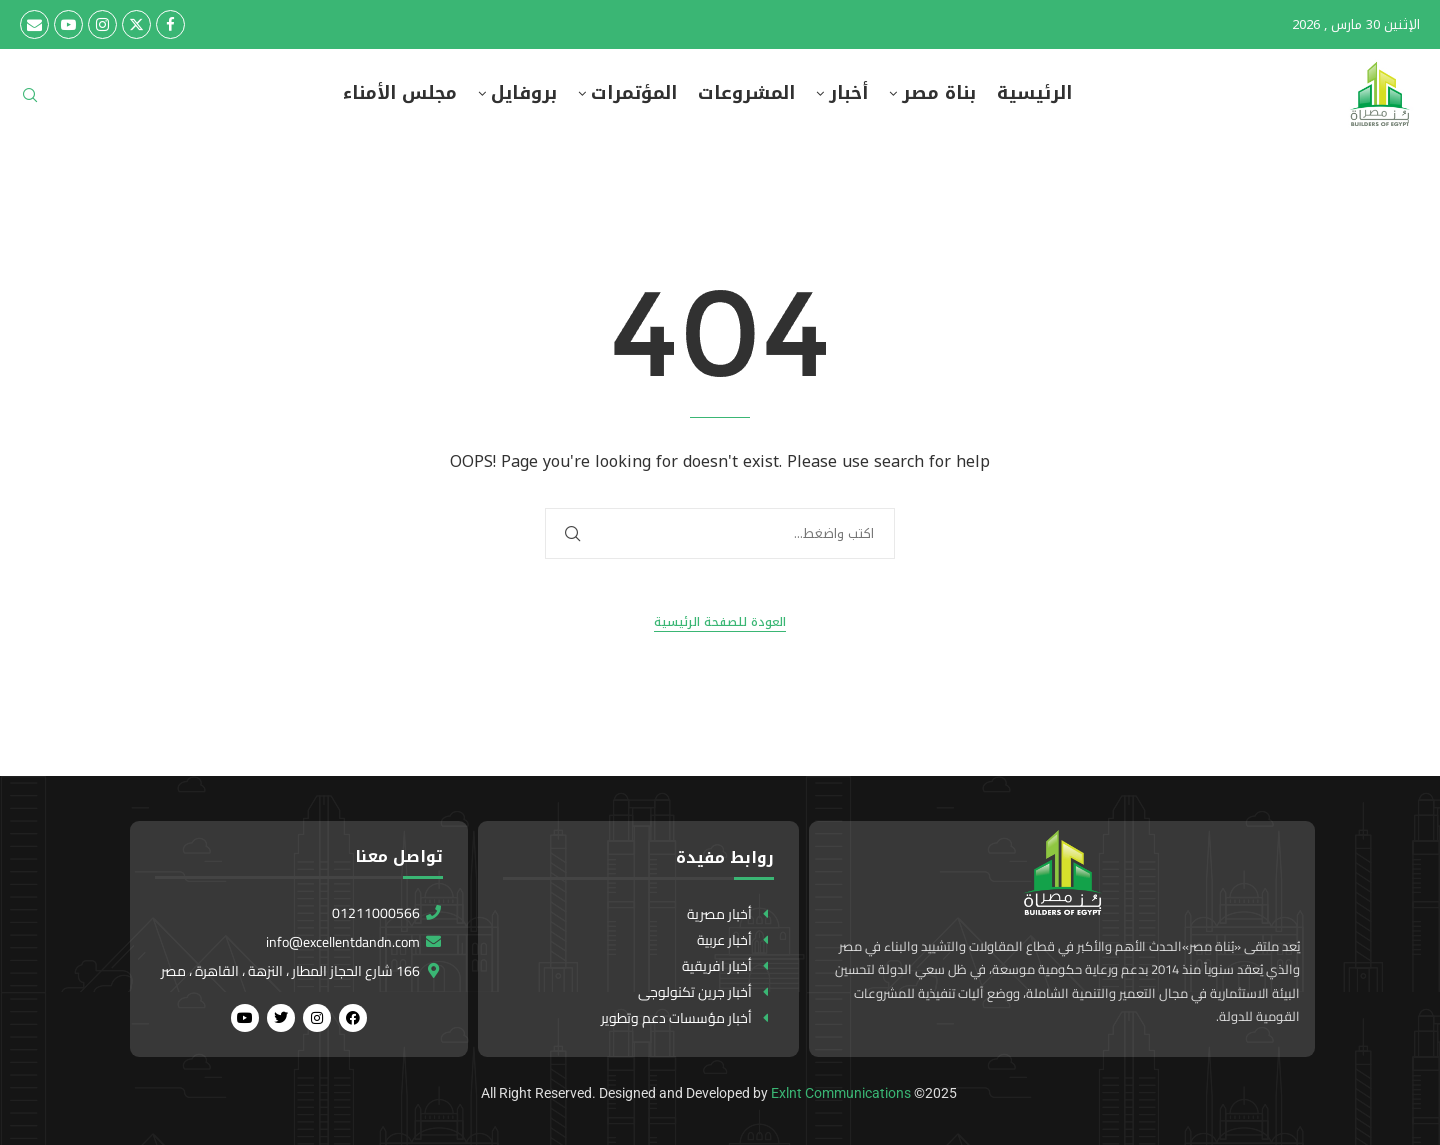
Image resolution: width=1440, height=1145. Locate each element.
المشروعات (746, 93)
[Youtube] (68, 24)
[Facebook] (170, 24)
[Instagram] (102, 24)
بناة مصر (939, 93)
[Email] (34, 24)
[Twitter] (136, 24)
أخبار (848, 93)
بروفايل (524, 93)
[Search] (30, 101)
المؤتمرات (634, 93)
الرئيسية (1034, 93)
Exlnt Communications (841, 1093)
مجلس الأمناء (400, 93)
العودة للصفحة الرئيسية (720, 622)
